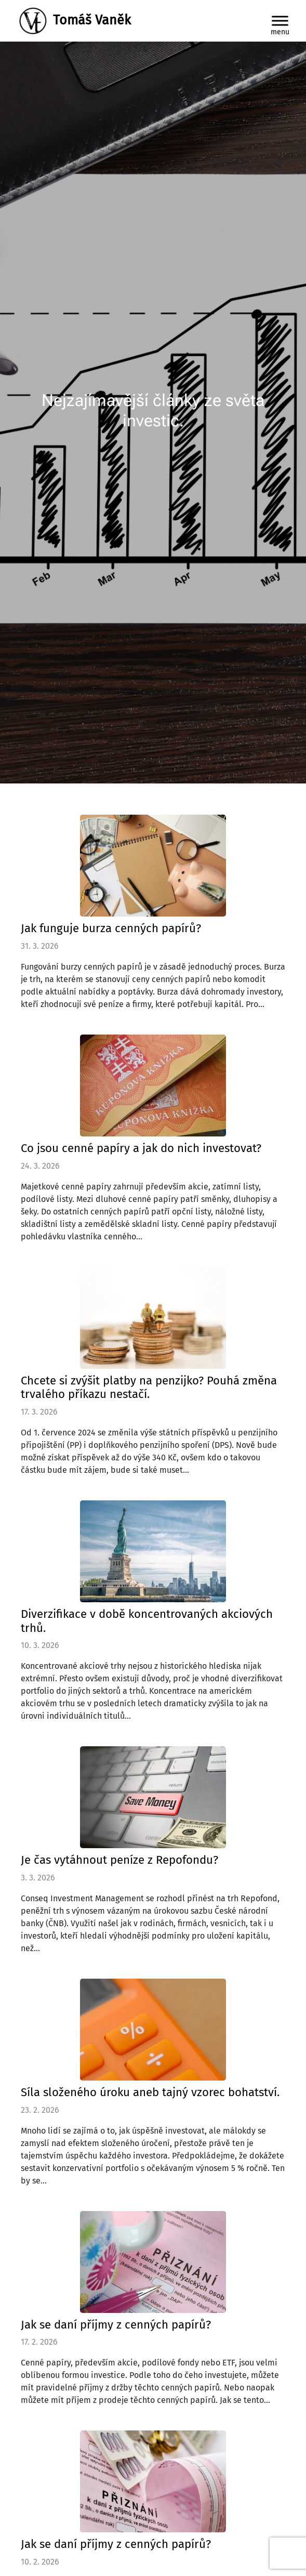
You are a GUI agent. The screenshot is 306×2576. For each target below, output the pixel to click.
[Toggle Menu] (280, 20)
